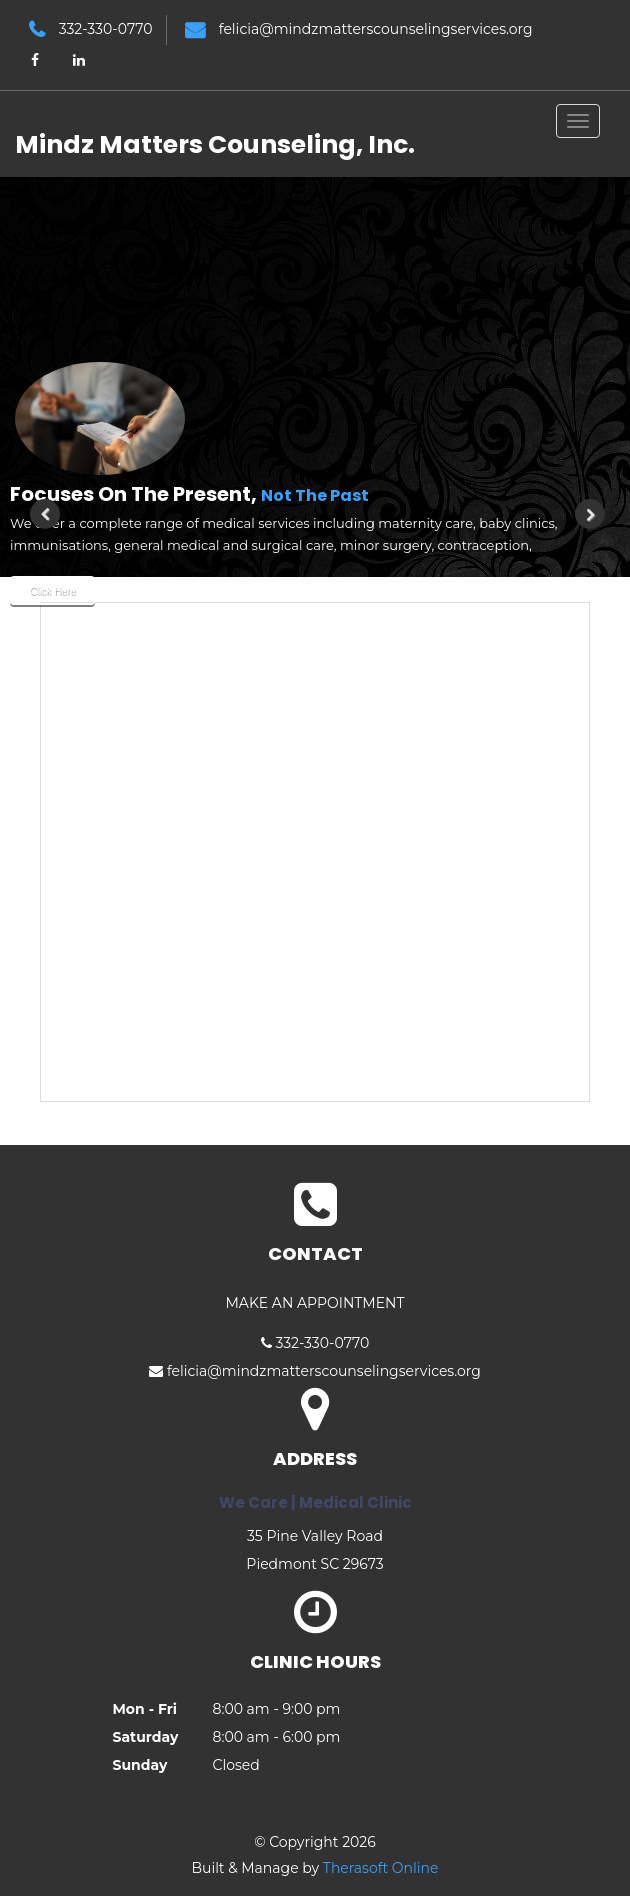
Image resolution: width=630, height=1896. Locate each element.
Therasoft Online (381, 1868)
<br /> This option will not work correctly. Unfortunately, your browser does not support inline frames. (315, 852)
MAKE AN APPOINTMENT (314, 1303)
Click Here (52, 590)
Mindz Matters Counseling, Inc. (215, 144)
